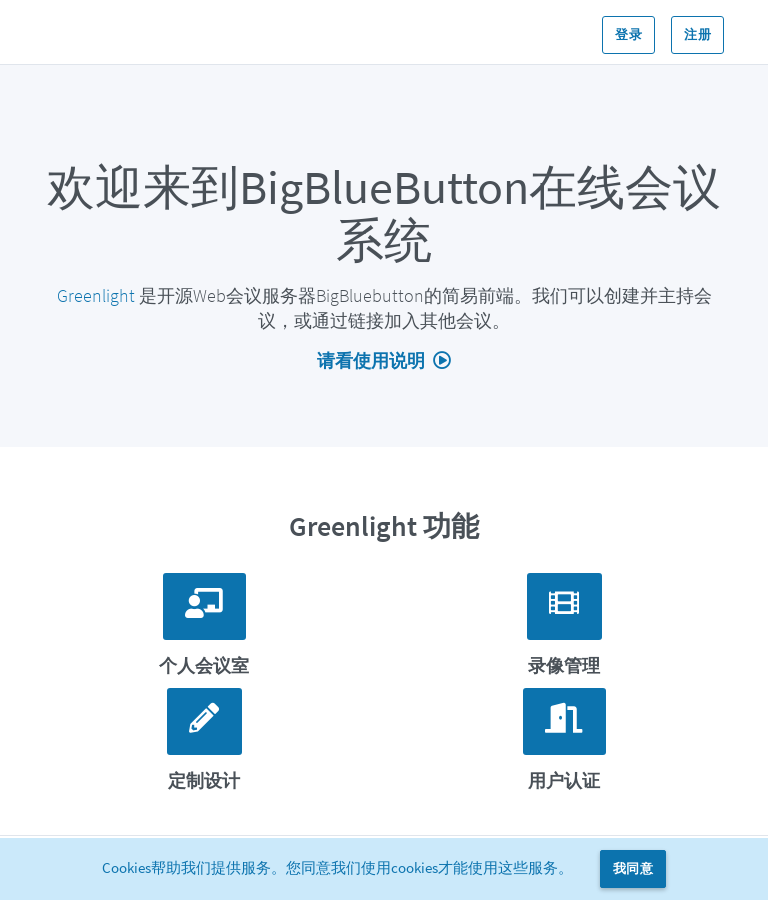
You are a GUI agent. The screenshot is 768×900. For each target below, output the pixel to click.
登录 (628, 34)
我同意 (633, 868)
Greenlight (96, 295)
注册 (697, 34)
